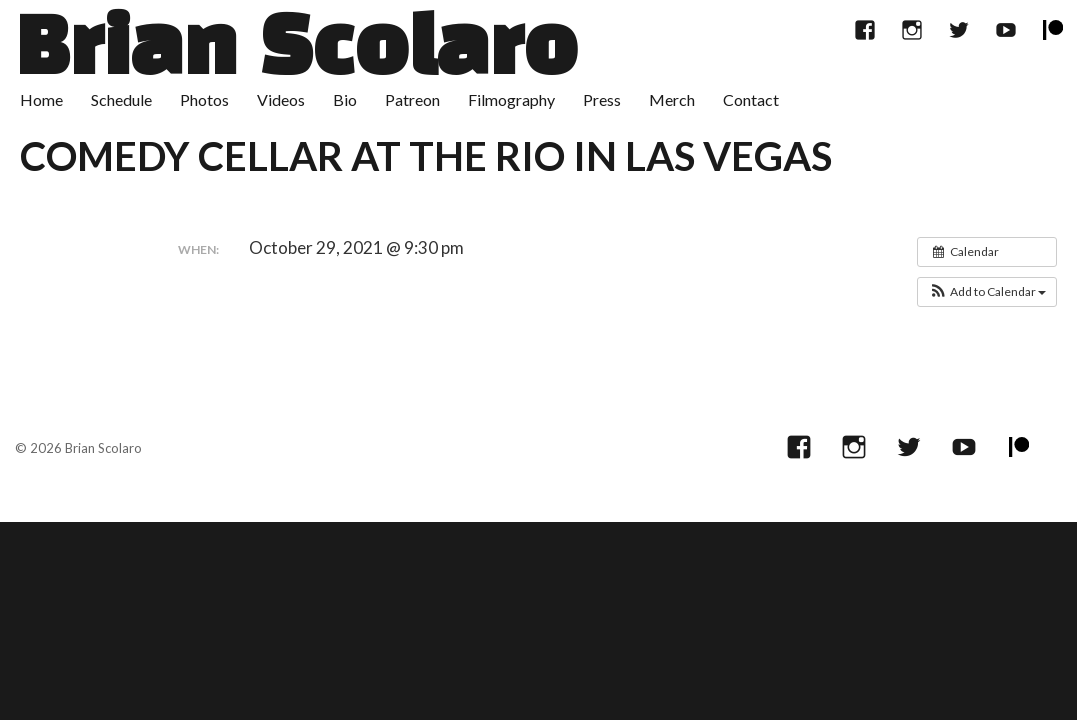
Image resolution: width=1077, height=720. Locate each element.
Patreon (412, 99)
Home (41, 99)
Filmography (511, 99)
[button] (987, 292)
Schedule (121, 99)
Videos (281, 99)
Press (602, 99)
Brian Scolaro (296, 52)
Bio (345, 99)
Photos (204, 99)
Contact (751, 99)
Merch (672, 99)
